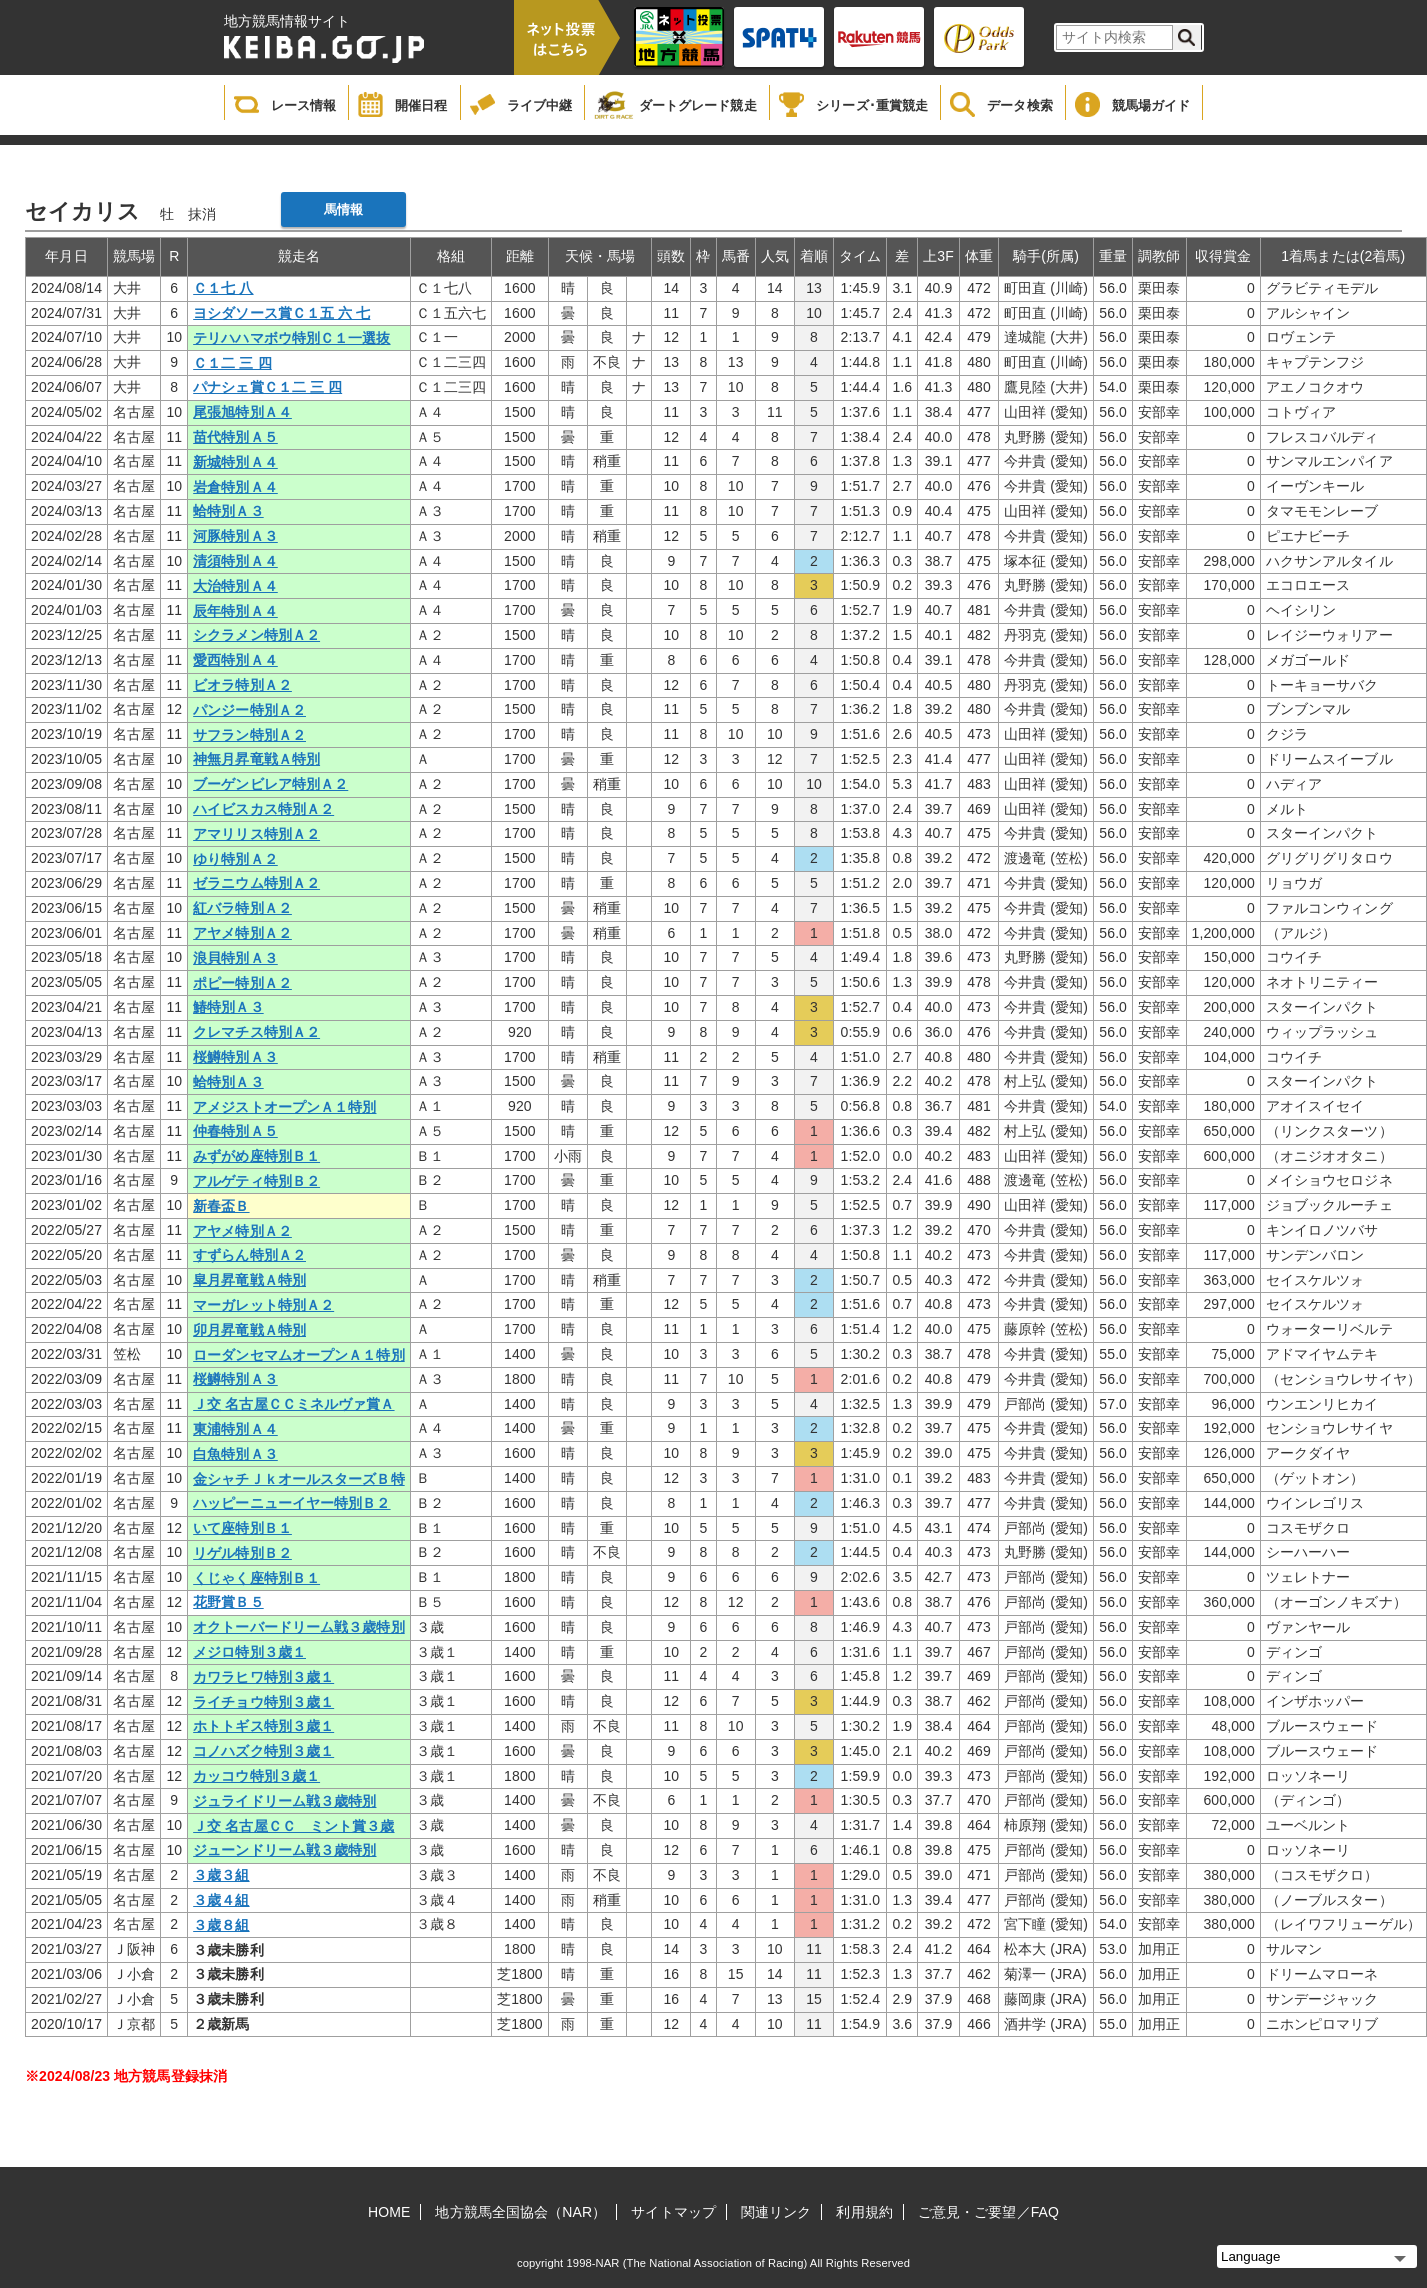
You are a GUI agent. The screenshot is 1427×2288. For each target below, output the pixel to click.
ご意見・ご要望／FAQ (988, 2212)
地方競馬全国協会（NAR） (520, 2212)
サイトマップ (673, 2212)
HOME (389, 2212)
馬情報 (343, 209)
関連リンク (776, 2212)
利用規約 (864, 2212)
